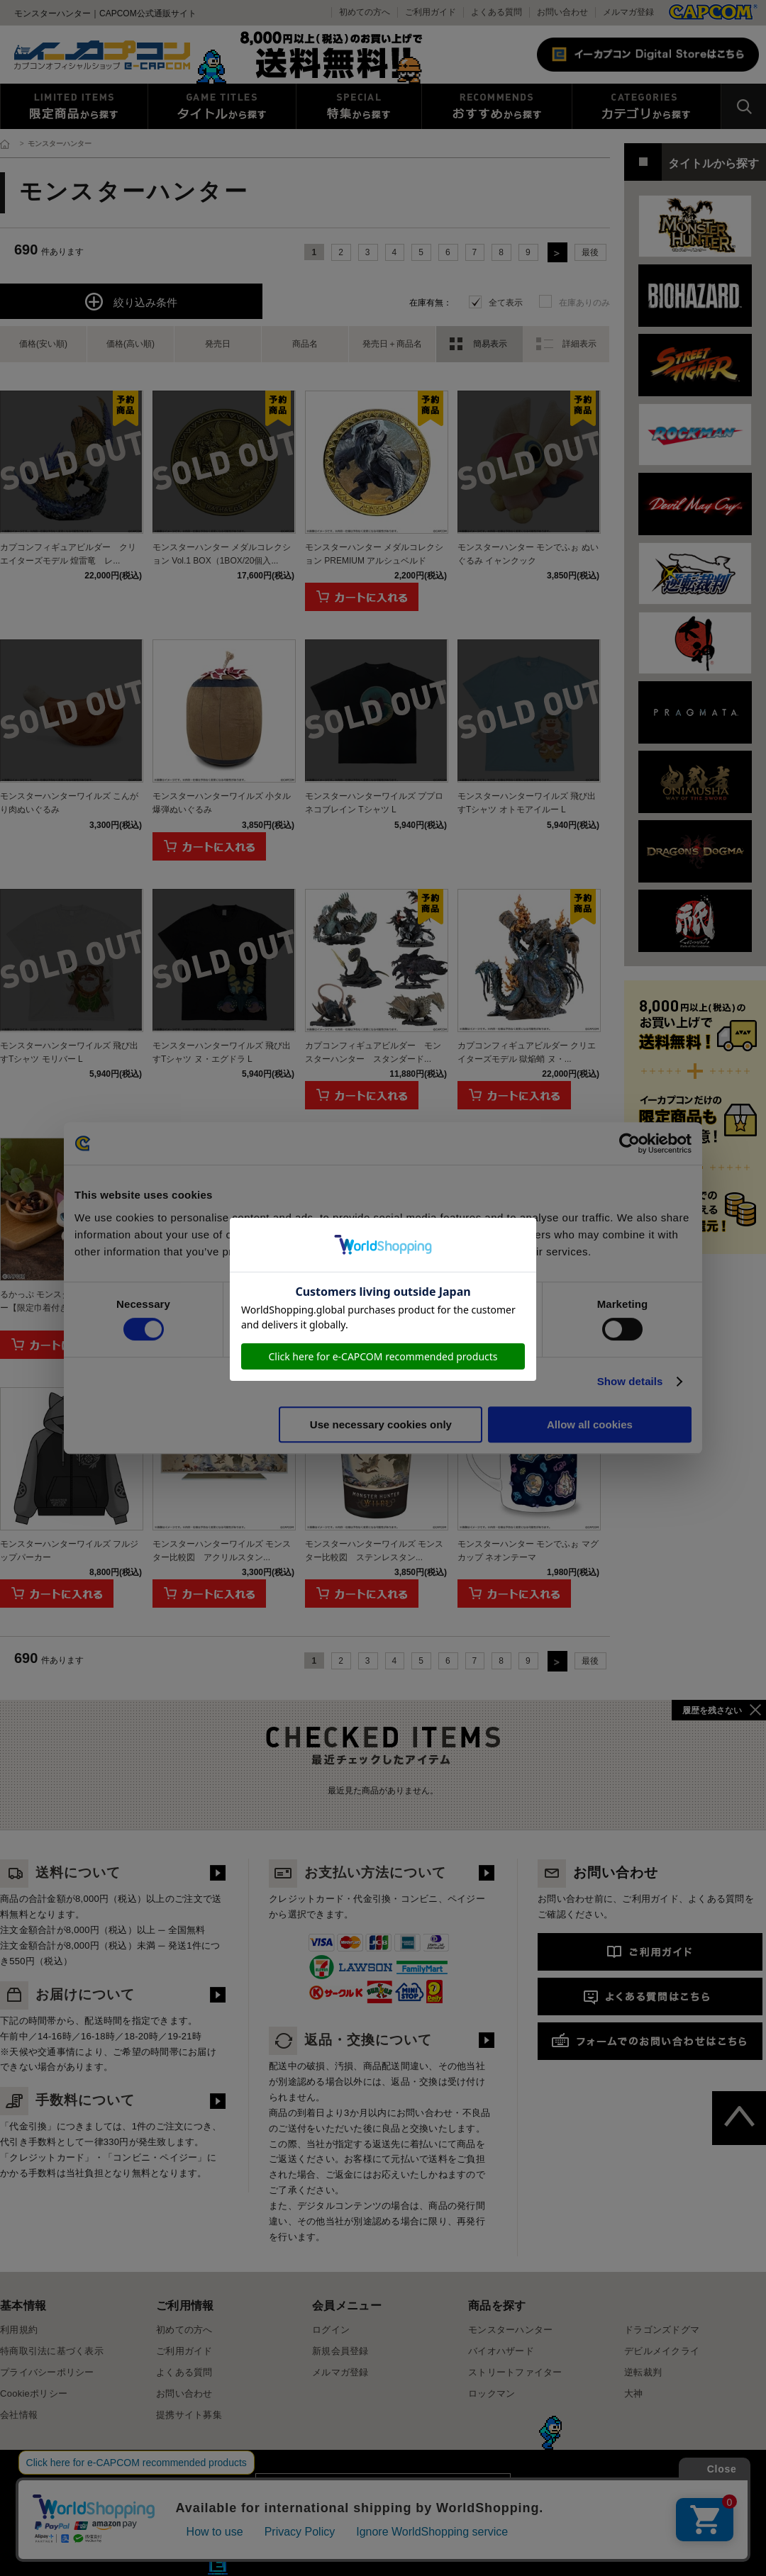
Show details (630, 1381)
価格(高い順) (130, 344)
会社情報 (19, 2414)
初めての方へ (184, 2329)
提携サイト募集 (189, 2414)
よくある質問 (496, 12)
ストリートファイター (515, 2372)
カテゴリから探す (646, 106)
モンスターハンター (510, 2329)
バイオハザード (501, 2351)
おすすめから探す (497, 106)
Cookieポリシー (33, 2393)
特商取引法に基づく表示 (52, 2351)
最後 (590, 252)
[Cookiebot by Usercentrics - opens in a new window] (629, 1143)
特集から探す (358, 106)
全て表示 (506, 303)
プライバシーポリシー (47, 2372)
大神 (633, 2393)
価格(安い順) (43, 344)
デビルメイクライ (661, 2351)
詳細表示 (579, 344)
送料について (60, 1872)
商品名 (305, 344)
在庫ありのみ (584, 303)
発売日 (218, 344)
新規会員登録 (340, 2351)
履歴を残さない (712, 1710)
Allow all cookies (590, 1424)
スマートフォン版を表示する (382, 2493)
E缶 (217, 2564)
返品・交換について (350, 2039)
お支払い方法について (357, 1872)
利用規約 (19, 2329)
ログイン (331, 2329)
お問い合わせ (562, 12)
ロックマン (491, 2393)
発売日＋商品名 (392, 344)
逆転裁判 (643, 2372)
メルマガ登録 (628, 12)
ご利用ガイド (184, 2351)
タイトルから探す (222, 106)
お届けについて (67, 1994)
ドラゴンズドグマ (661, 2329)
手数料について (67, 2100)
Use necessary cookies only (381, 1424)
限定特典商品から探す (74, 106)
